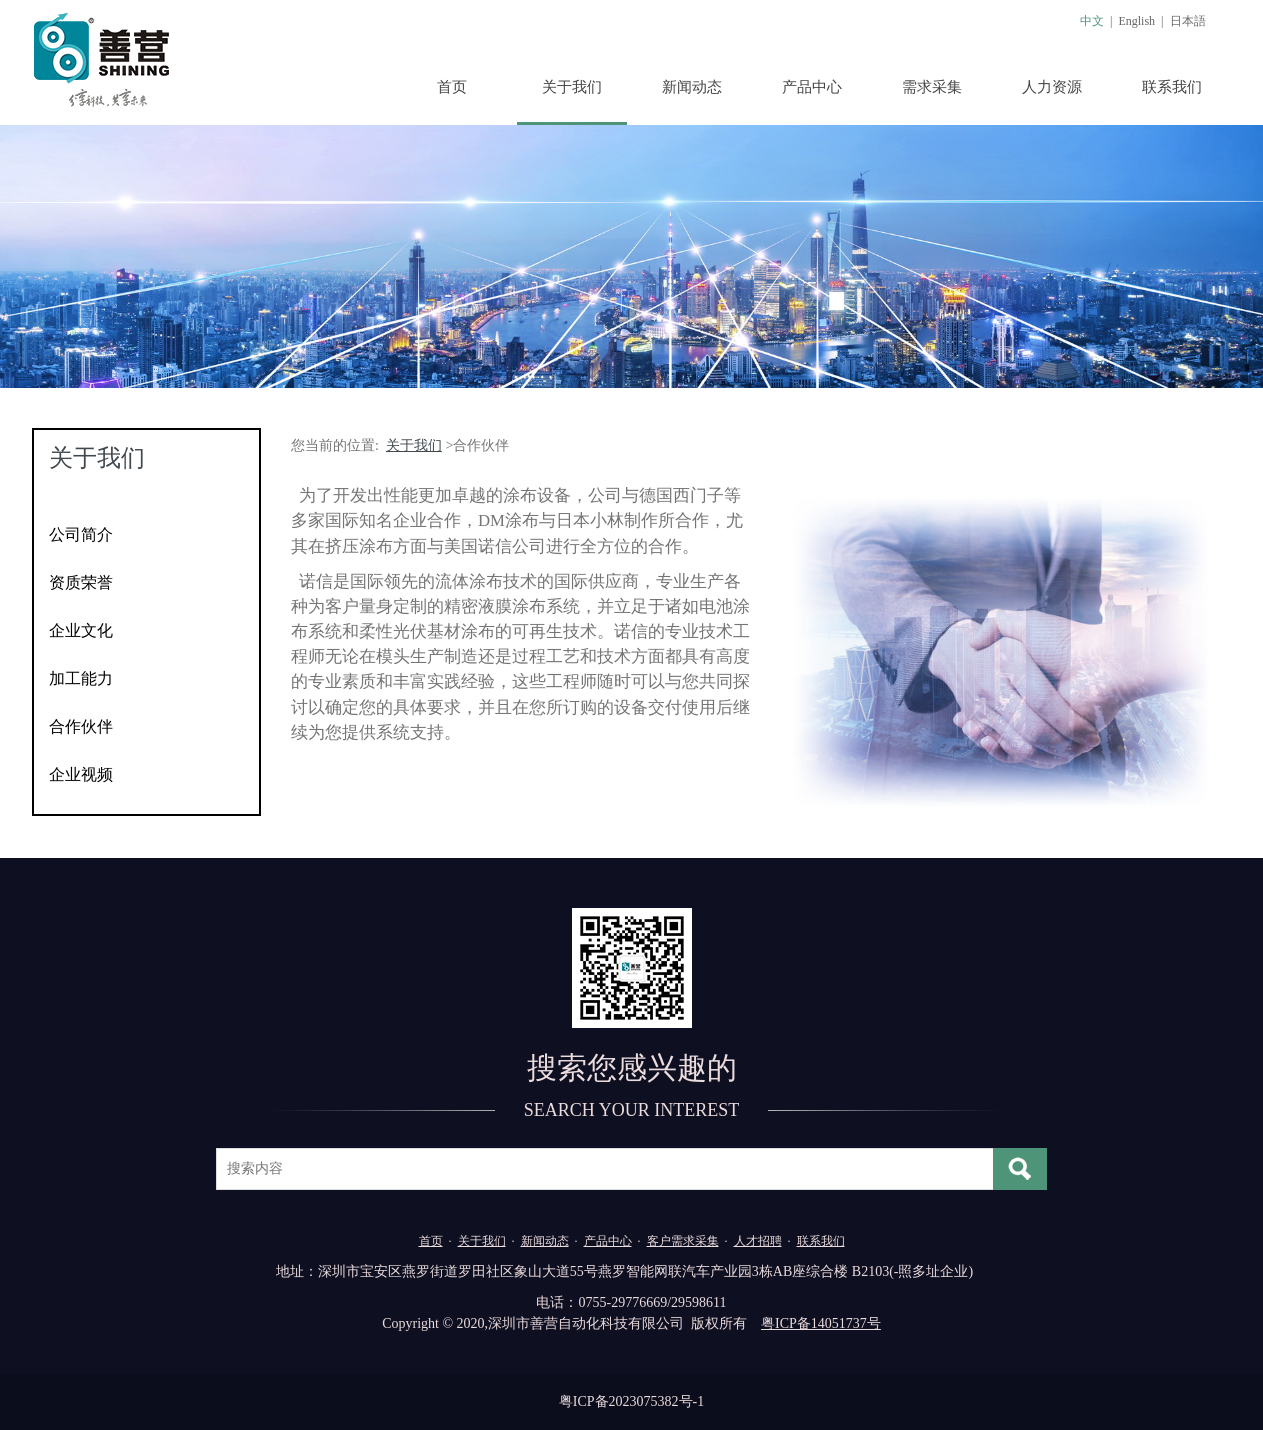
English (1136, 21)
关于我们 (572, 87)
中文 (1092, 21)
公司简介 (81, 534)
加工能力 (81, 678)
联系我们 (1172, 87)
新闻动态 (692, 87)
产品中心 (812, 87)
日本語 (1188, 21)
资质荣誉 (81, 582)
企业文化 (81, 630)
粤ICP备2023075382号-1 (631, 1401)
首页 (452, 87)
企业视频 (81, 774)
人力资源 (1052, 87)
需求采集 (932, 87)
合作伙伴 (81, 726)
